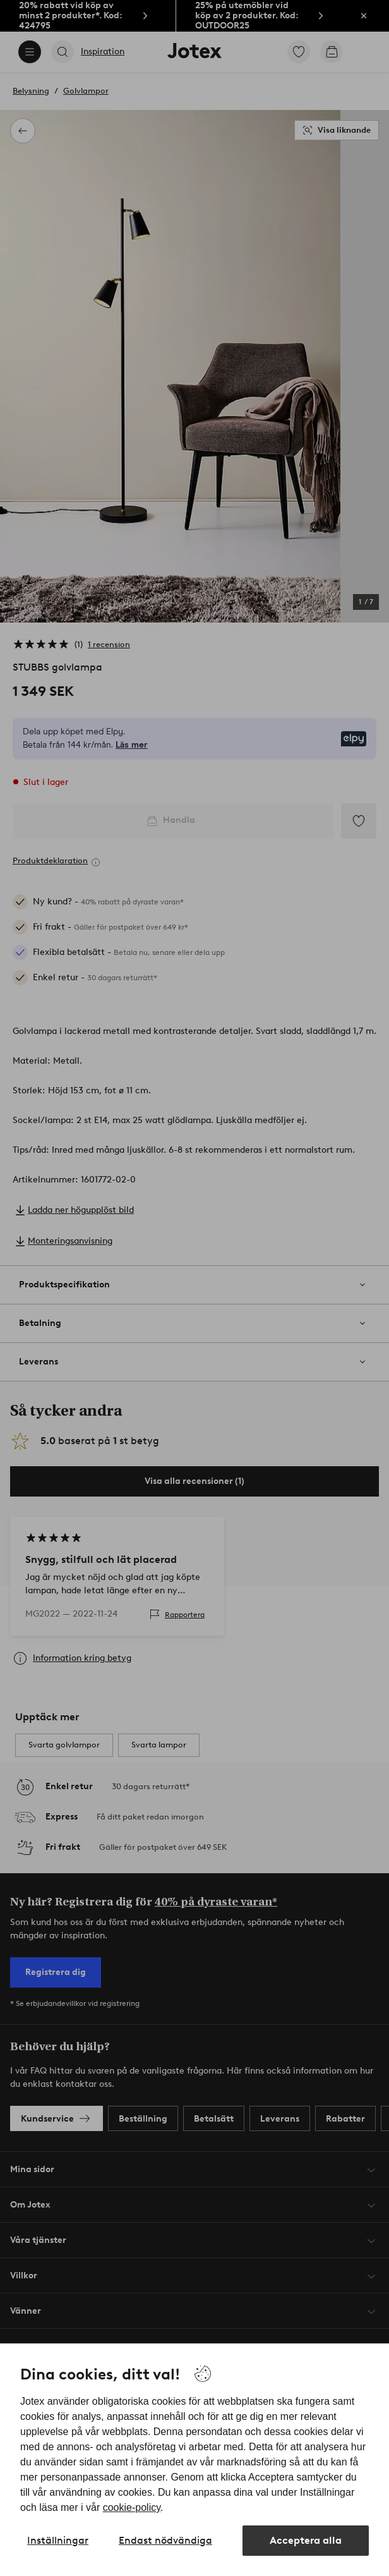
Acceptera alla (306, 2540)
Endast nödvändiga (165, 2540)
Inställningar (57, 2540)
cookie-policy (131, 2507)
